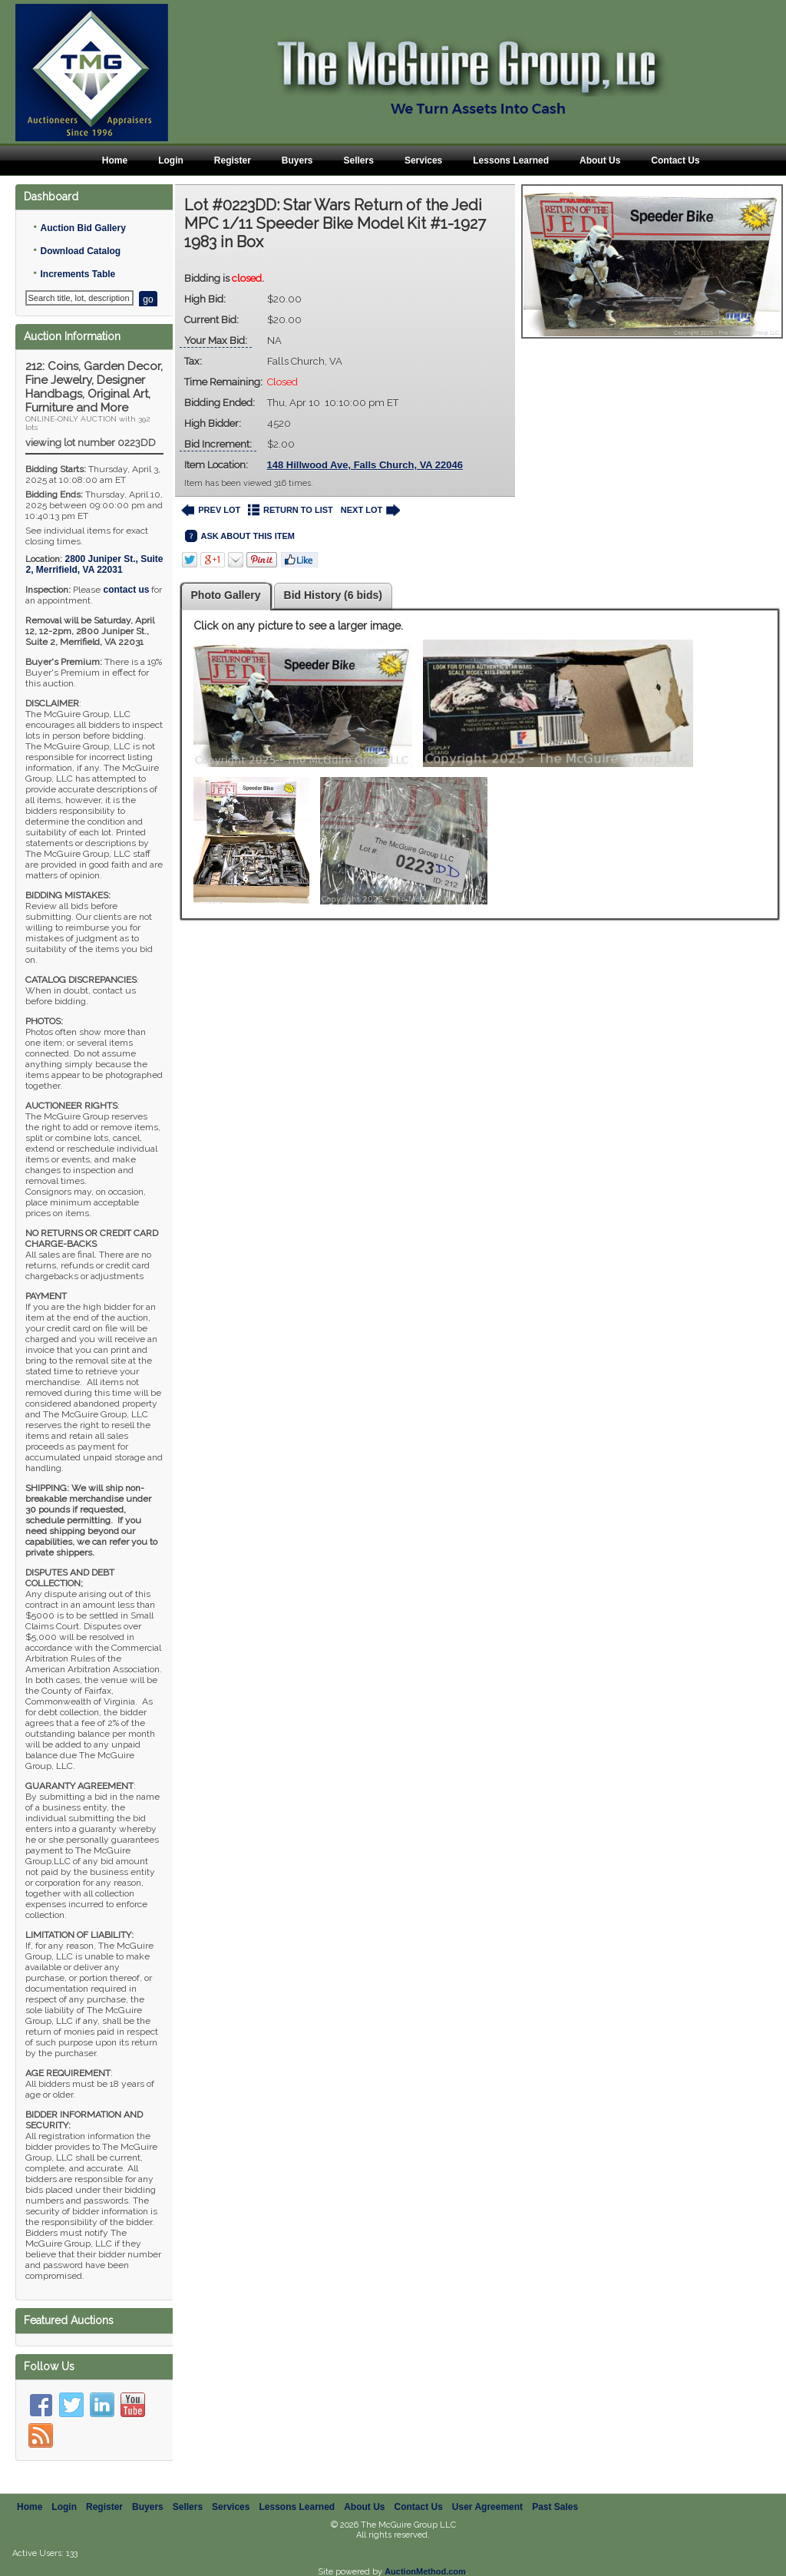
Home (114, 160)
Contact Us (675, 160)
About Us (600, 160)
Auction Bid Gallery (82, 228)
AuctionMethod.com (425, 2571)
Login (170, 160)
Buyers (297, 160)
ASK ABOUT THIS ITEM (240, 536)
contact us (126, 589)
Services (423, 160)
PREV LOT (211, 510)
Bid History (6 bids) (333, 595)
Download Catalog (80, 251)
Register (232, 160)
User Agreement (487, 2507)
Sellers (359, 160)
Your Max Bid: (215, 340)
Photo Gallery (226, 595)
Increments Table (77, 274)
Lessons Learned (511, 160)
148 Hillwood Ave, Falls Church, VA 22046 (365, 465)
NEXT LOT (370, 510)
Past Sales (555, 2507)
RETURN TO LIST (290, 510)
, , (94, 564)
